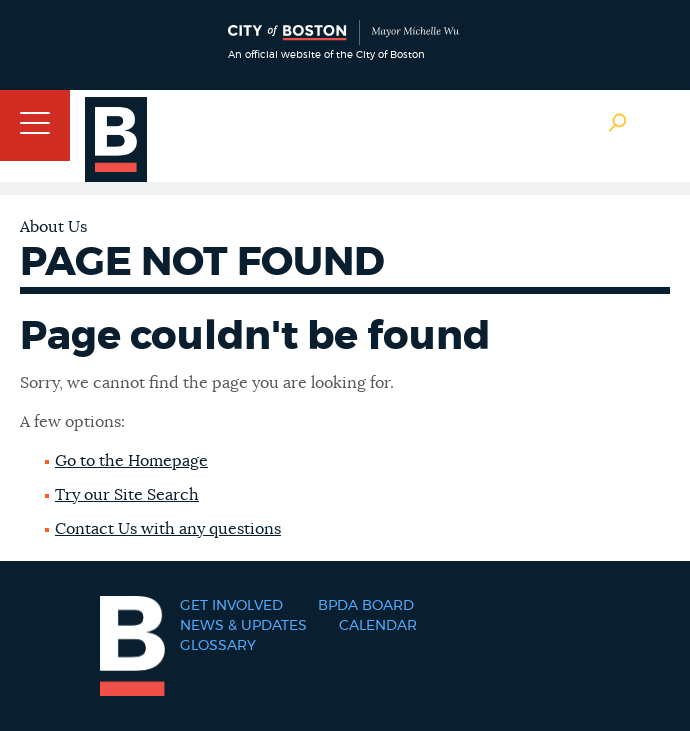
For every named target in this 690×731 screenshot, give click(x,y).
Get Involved (231, 606)
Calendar (378, 626)
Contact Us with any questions (168, 529)
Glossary (218, 646)
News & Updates (243, 626)
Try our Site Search (127, 495)
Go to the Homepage (131, 461)
